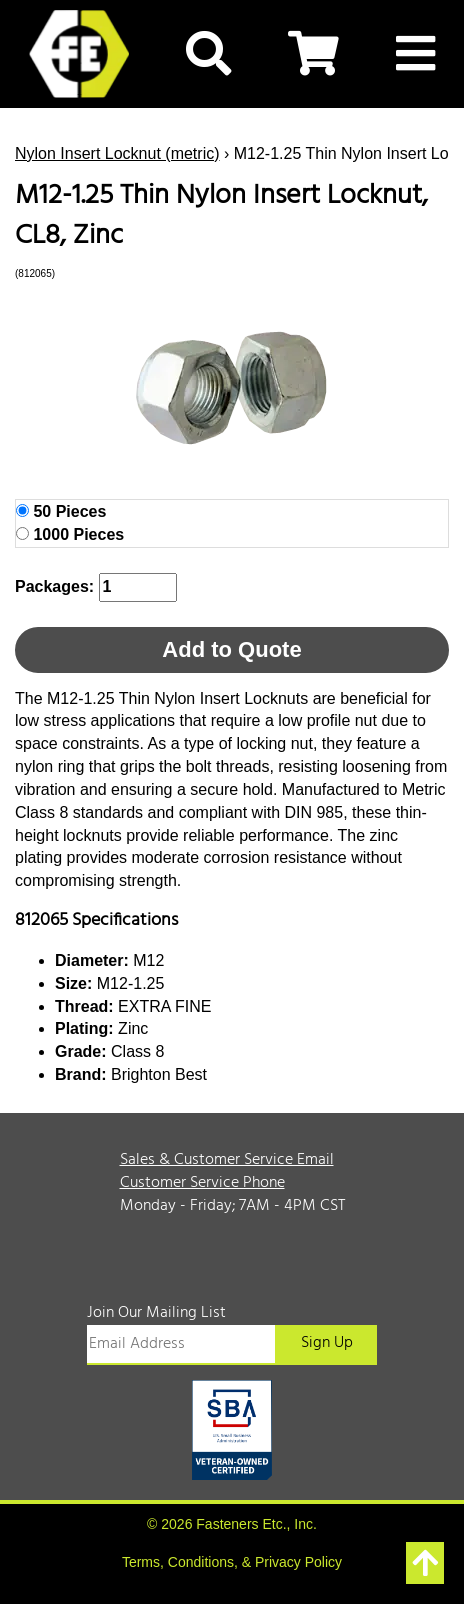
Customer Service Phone (202, 1183)
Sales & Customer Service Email (227, 1160)
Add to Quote (231, 649)
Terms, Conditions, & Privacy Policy (232, 1562)
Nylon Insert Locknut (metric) (117, 153)
